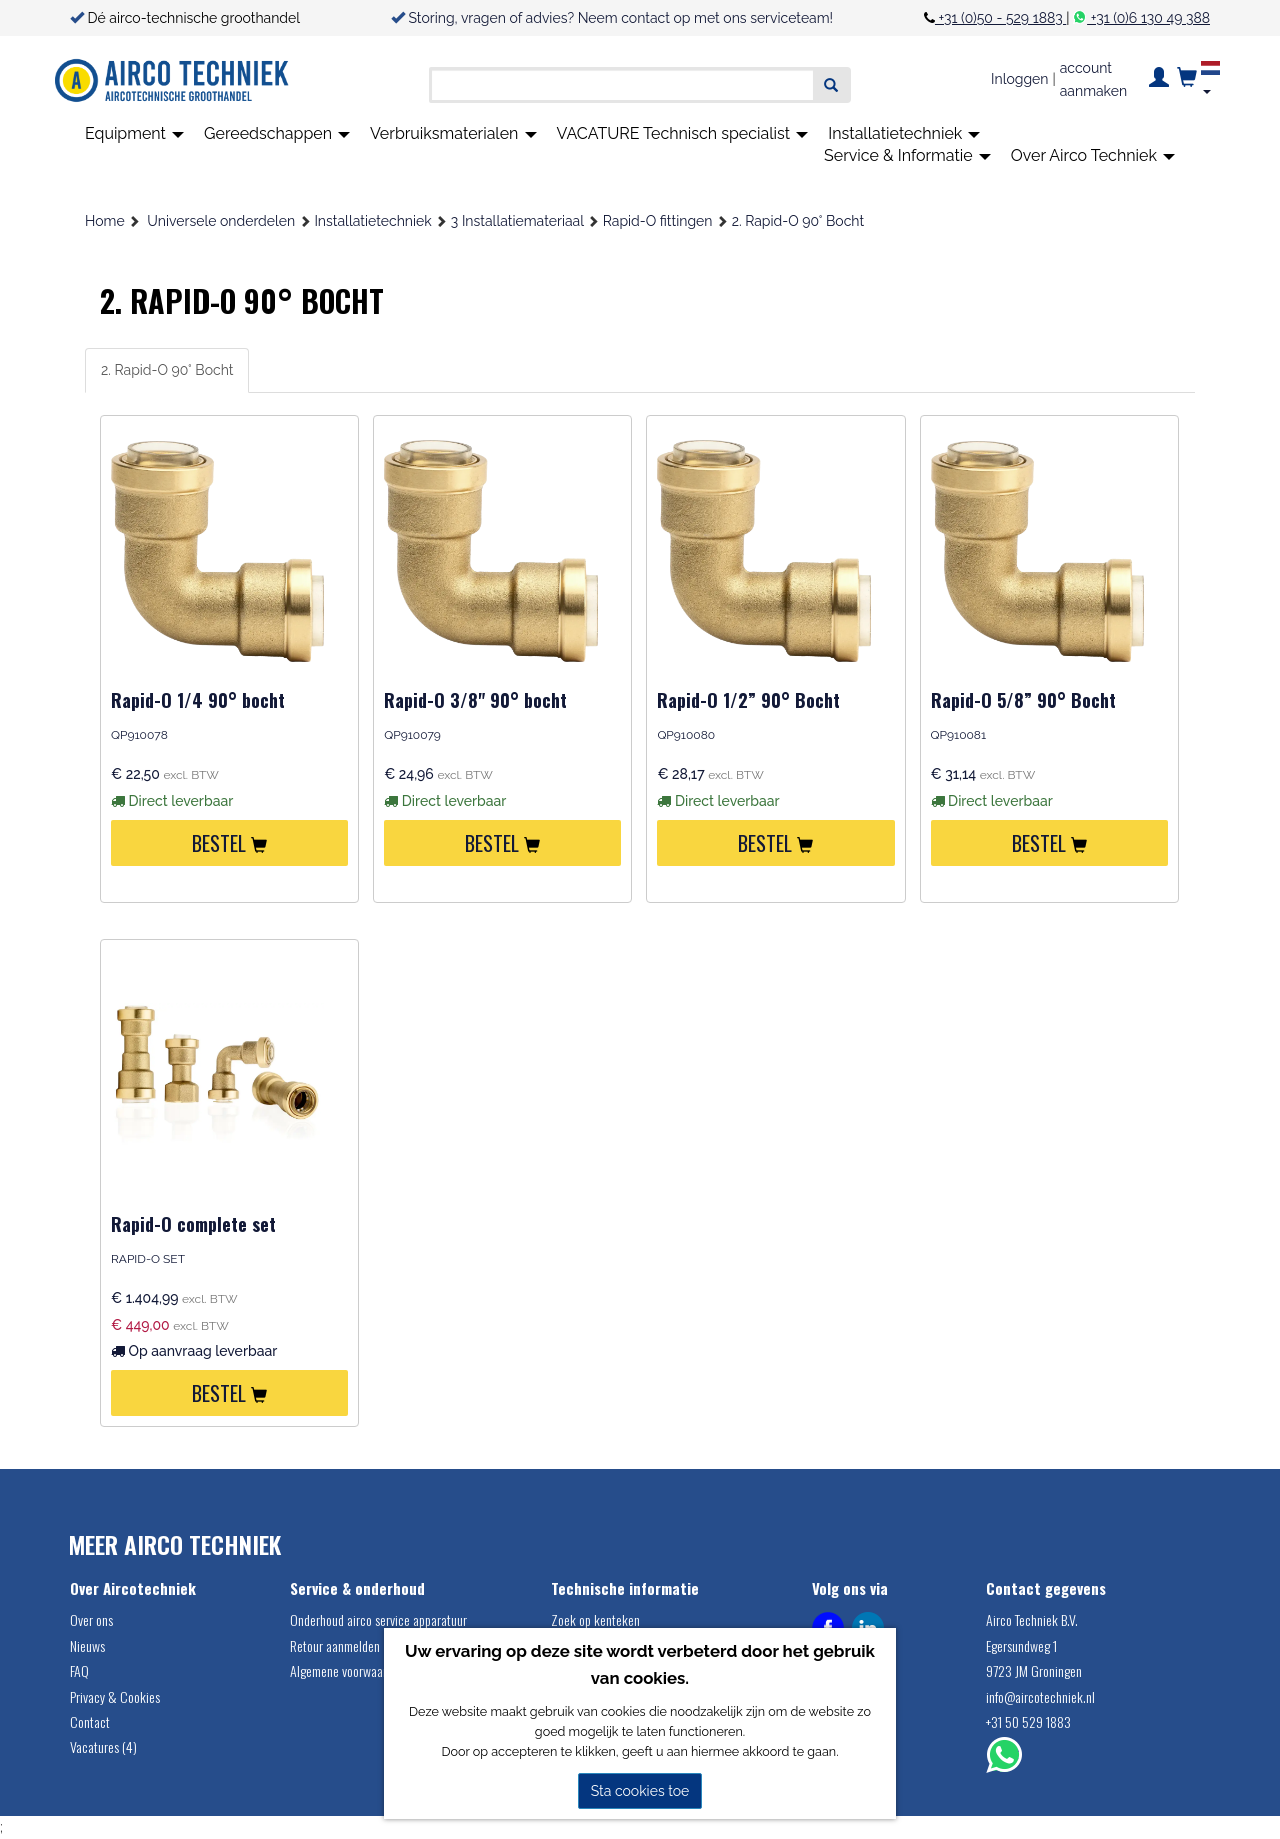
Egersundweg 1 (1021, 1645)
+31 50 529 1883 (1028, 1721)
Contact (90, 1721)
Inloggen (1019, 79)
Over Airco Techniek (1093, 155)
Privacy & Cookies (115, 1696)
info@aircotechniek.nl (1040, 1696)
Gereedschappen (277, 133)
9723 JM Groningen (1034, 1670)
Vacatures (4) (103, 1746)
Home (105, 221)
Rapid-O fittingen (658, 221)
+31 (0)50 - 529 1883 (1000, 18)
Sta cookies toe (640, 1791)
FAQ (79, 1670)
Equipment (134, 133)
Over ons (91, 1619)
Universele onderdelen (221, 221)
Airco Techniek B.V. (1032, 1619)
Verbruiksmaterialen (453, 133)
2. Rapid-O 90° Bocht (798, 221)
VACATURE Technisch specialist (683, 133)
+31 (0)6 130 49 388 (1148, 18)
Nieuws (87, 1645)
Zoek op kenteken (595, 1619)
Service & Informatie (907, 155)
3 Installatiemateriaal (517, 221)
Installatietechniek (904, 133)
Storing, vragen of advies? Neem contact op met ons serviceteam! (621, 18)
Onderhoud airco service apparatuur (378, 1619)
